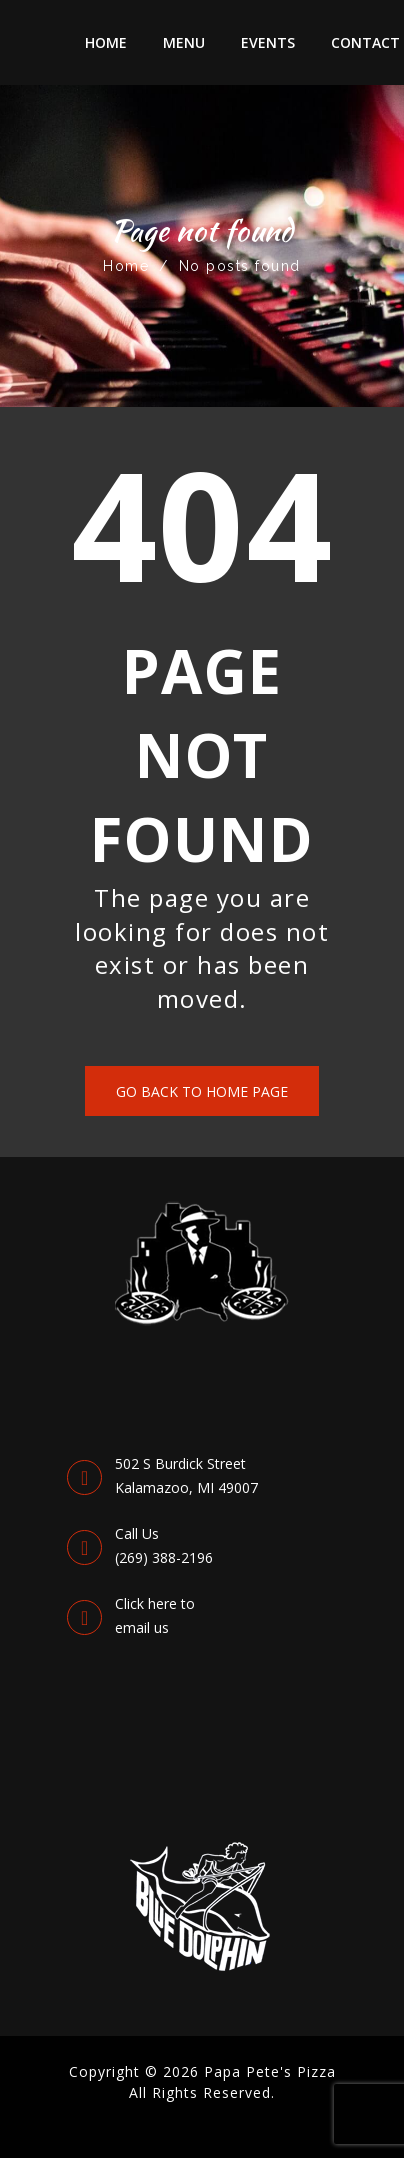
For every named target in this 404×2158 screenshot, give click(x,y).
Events (268, 42)
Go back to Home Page (202, 1091)
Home (106, 42)
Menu (184, 42)
